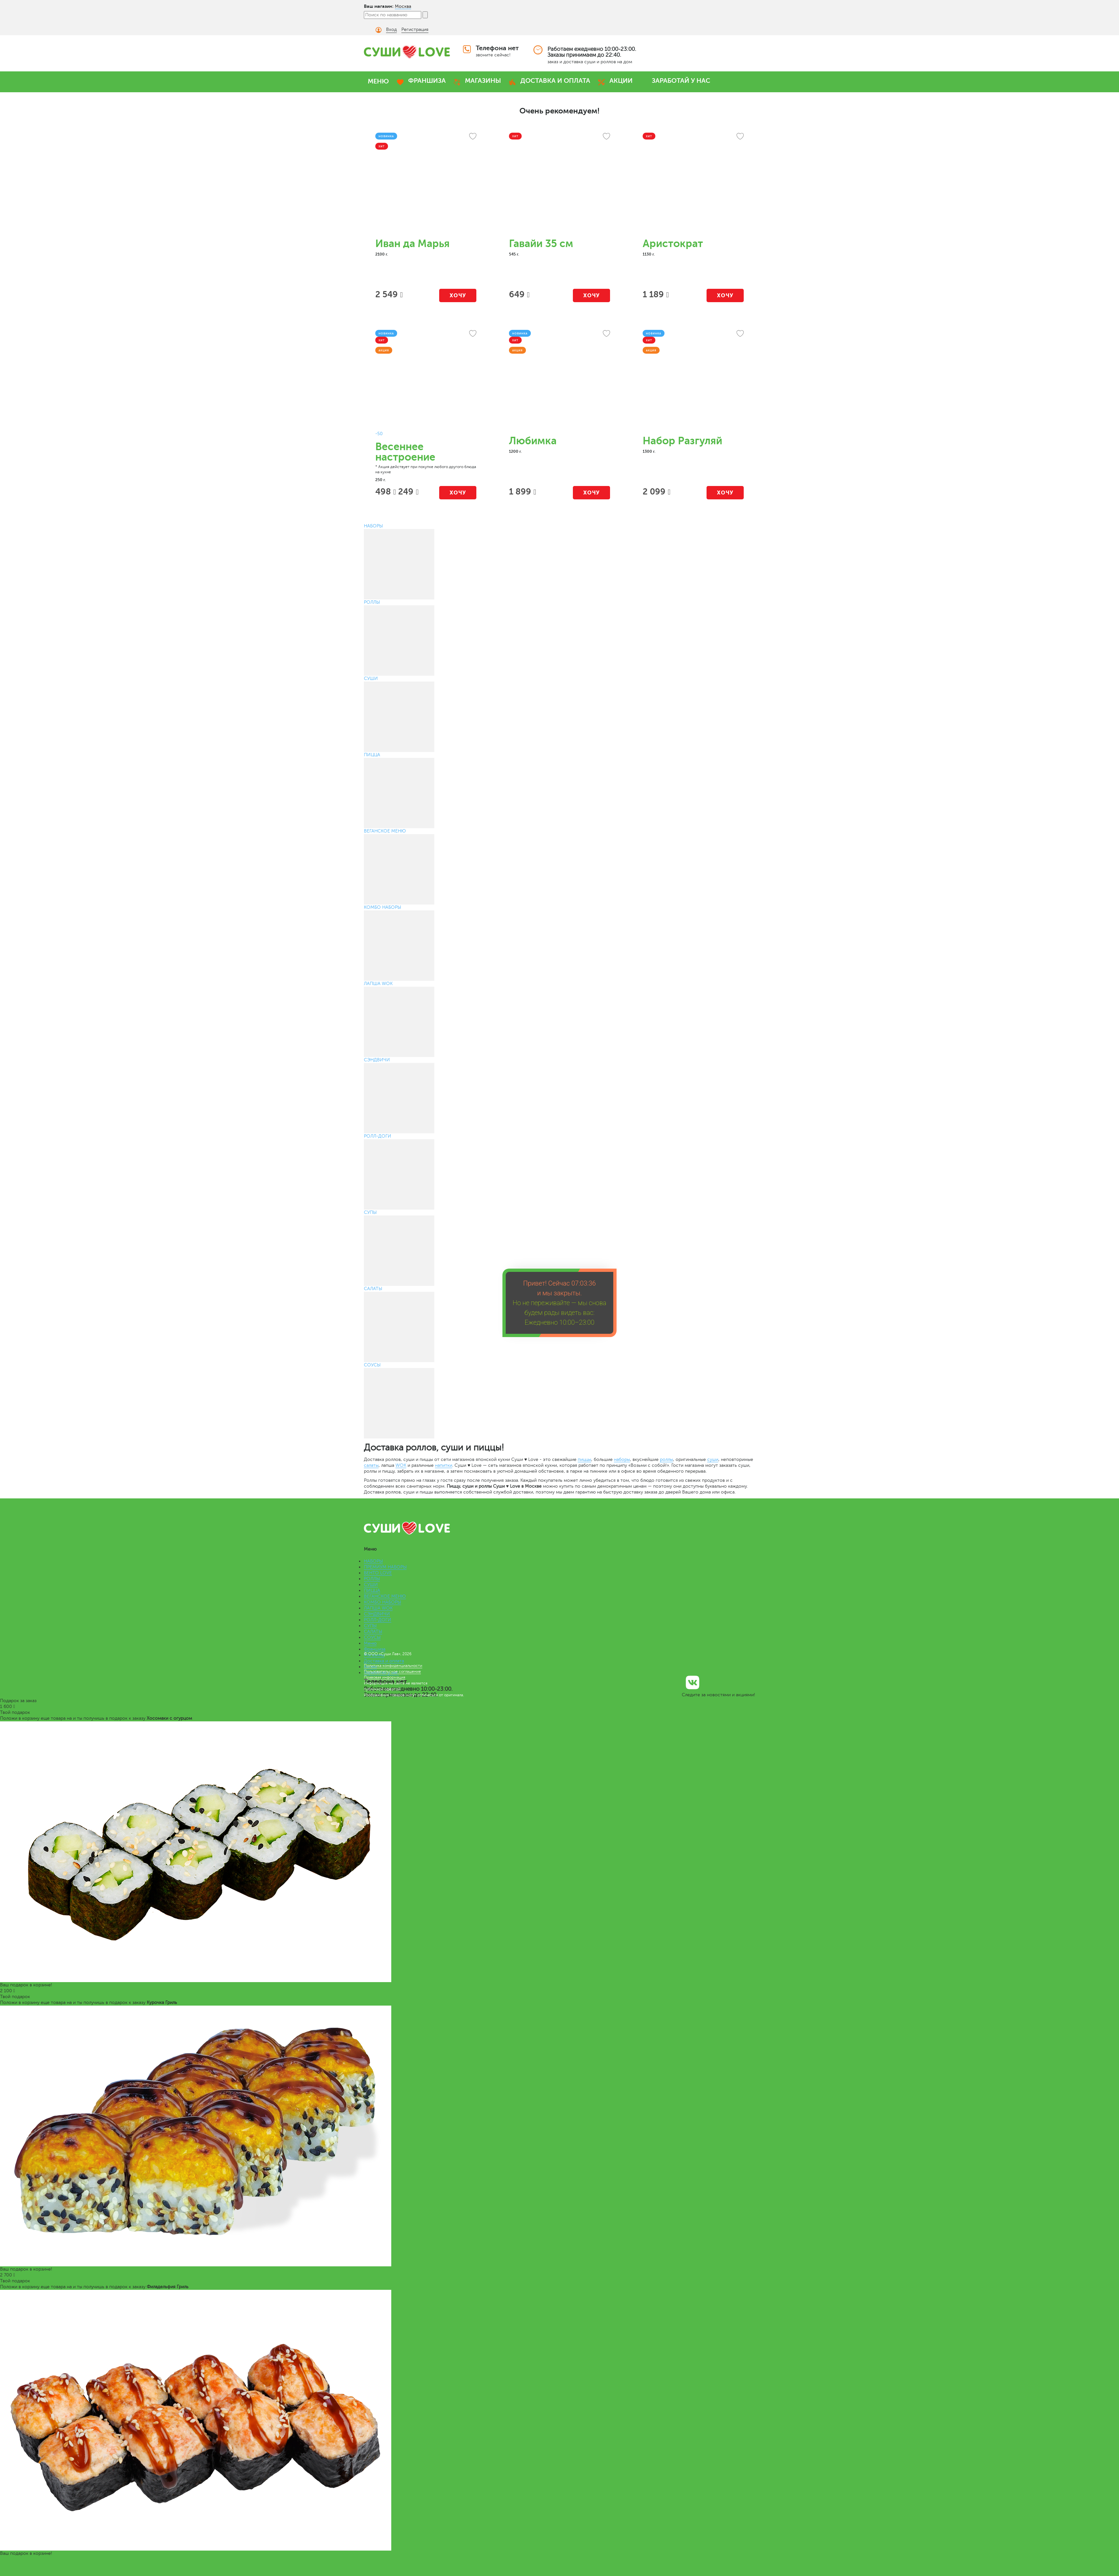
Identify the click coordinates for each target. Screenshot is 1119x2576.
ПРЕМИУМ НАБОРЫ (385, 1567)
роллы (666, 1459)
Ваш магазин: (379, 6)
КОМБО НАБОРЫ (382, 1602)
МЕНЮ (378, 81)
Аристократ (673, 244)
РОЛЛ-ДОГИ (377, 1619)
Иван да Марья (412, 244)
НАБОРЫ (373, 1561)
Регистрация (414, 29)
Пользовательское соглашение (392, 1671)
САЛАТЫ (373, 1631)
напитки (443, 1465)
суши (712, 1459)
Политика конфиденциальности (393, 1665)
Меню (370, 1643)
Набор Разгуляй (682, 441)
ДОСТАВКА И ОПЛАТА (555, 80)
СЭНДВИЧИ (377, 1614)
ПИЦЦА (372, 1590)
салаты (371, 1465)
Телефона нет (497, 48)
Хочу (458, 295)
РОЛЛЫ (372, 1578)
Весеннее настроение (405, 452)
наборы (622, 1459)
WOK (400, 1465)
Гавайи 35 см (541, 244)
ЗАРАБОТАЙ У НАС (681, 80)
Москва (403, 6)
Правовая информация (384, 1677)
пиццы (584, 1459)
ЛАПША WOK (378, 1608)
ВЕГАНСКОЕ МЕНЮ (385, 1596)
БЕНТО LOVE (378, 1572)
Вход (391, 29)
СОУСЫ (372, 1637)
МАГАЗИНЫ (483, 80)
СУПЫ (370, 1625)
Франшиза (374, 1649)
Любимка (533, 441)
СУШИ (371, 1584)
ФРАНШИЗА (427, 80)
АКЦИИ (621, 80)
